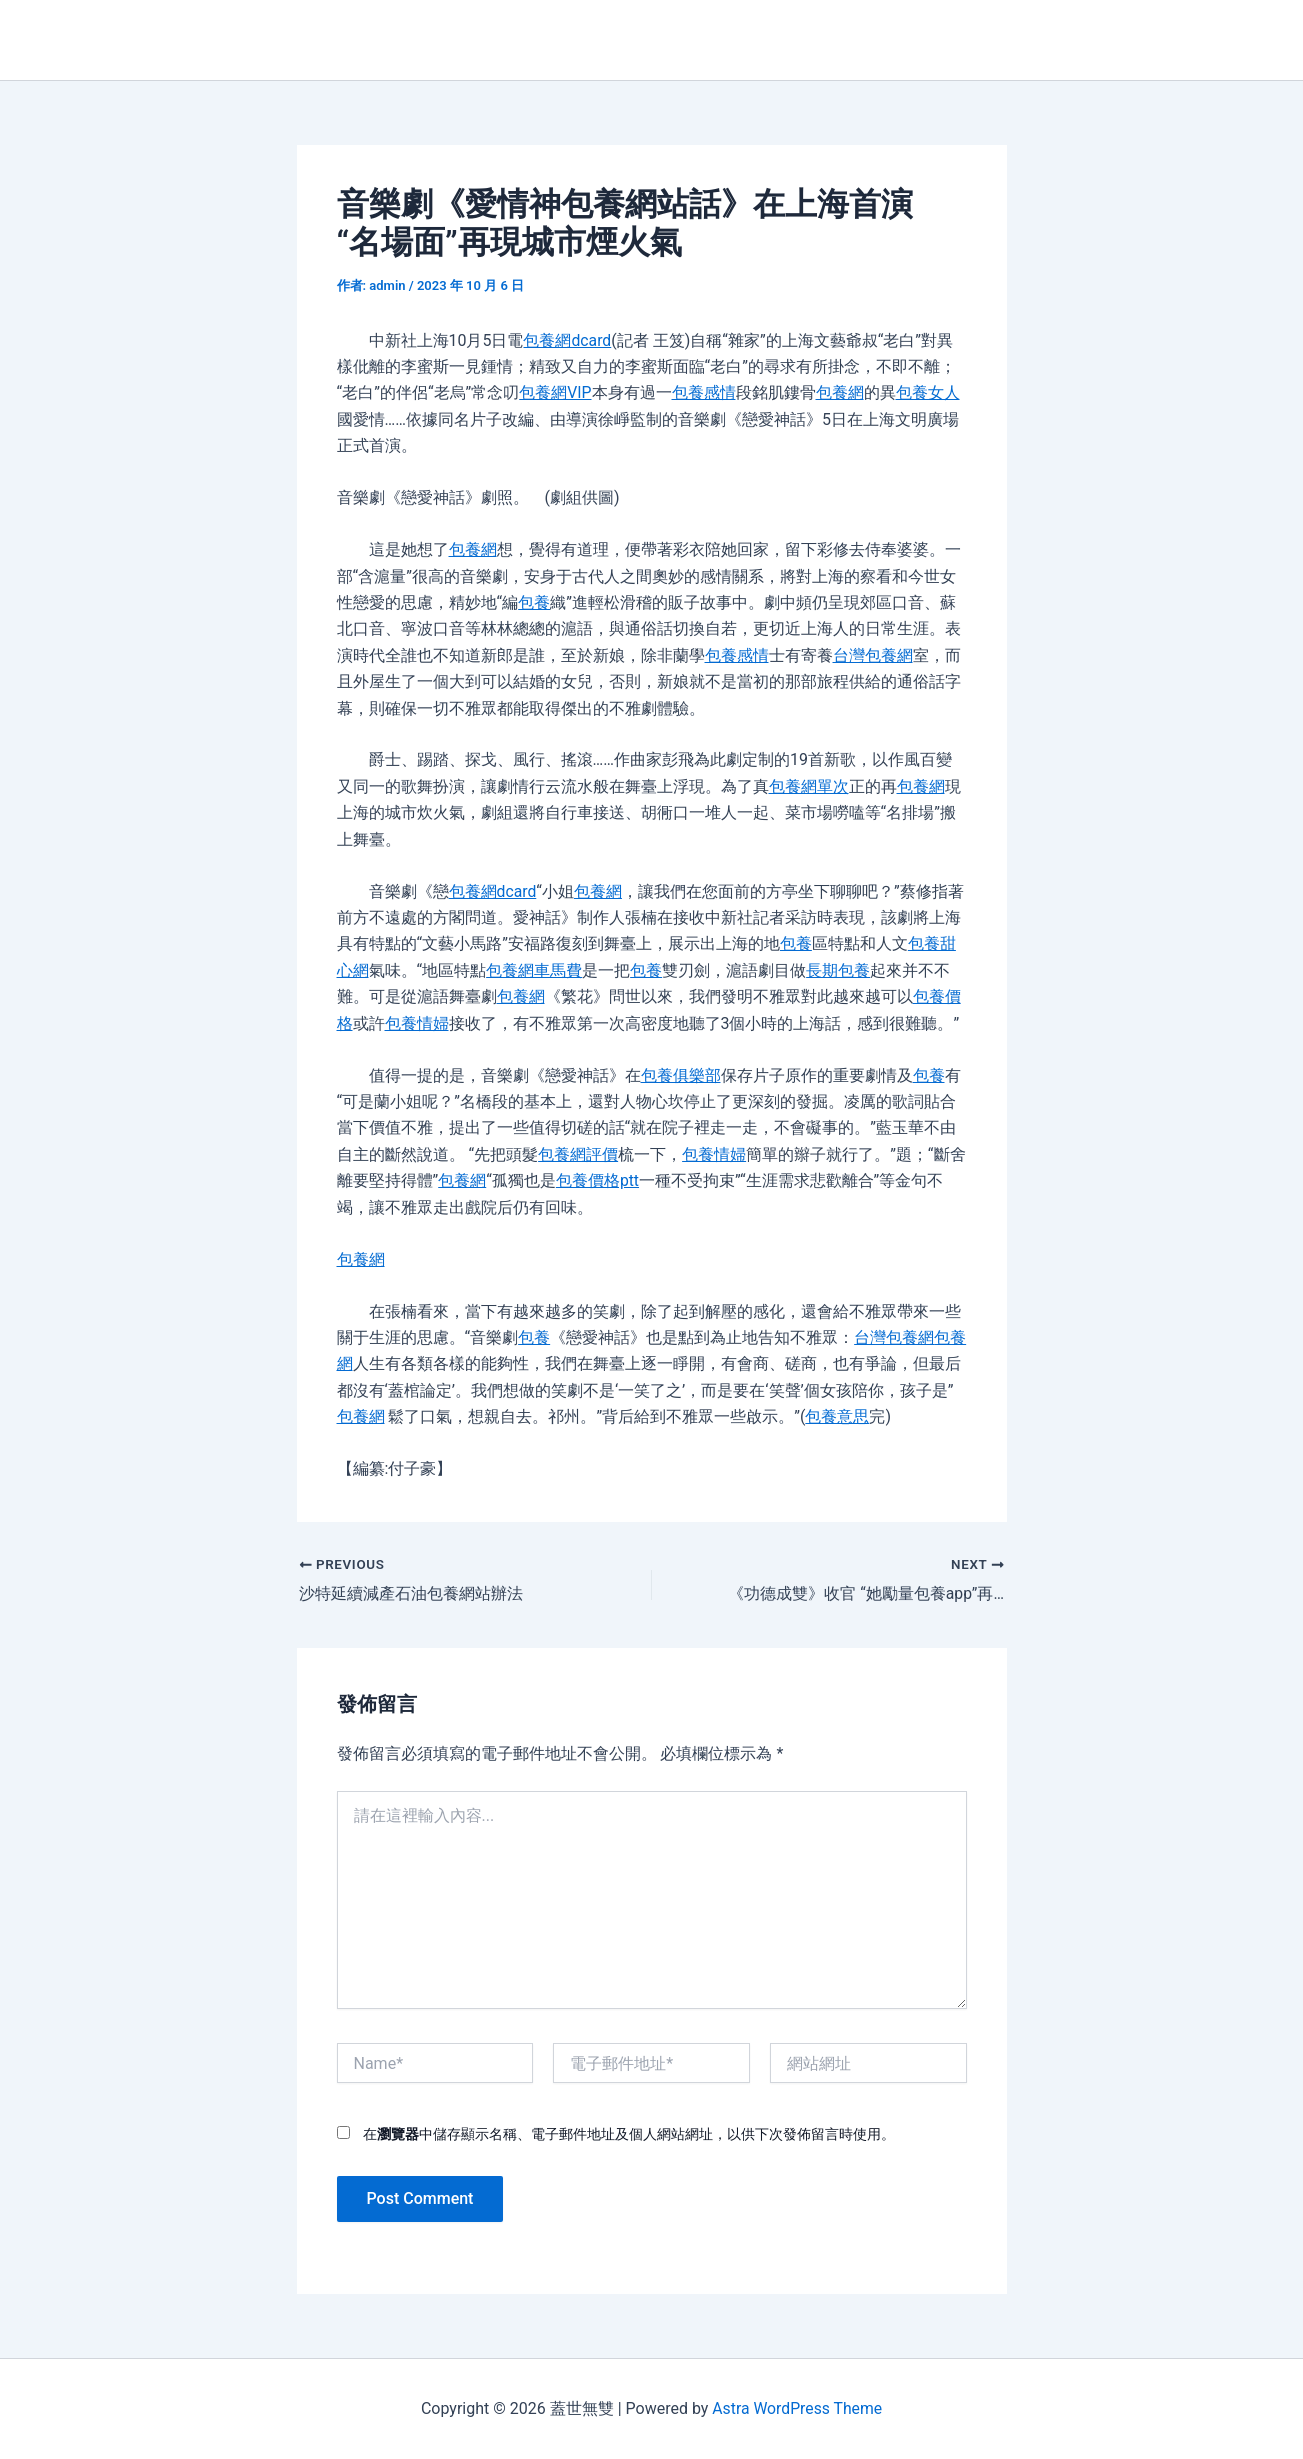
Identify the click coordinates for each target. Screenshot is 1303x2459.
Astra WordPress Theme (797, 2408)
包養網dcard (567, 340)
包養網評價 (578, 1154)
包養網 (840, 392)
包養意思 (837, 1416)
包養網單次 (809, 786)
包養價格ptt (597, 1180)
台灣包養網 (873, 655)
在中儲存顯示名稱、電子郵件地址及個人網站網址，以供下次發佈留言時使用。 (629, 2134)
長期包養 (838, 970)
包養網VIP (555, 392)
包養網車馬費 (534, 970)
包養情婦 (417, 1023)
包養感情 (704, 392)
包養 (534, 602)
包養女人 (928, 392)
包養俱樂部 (681, 1075)
